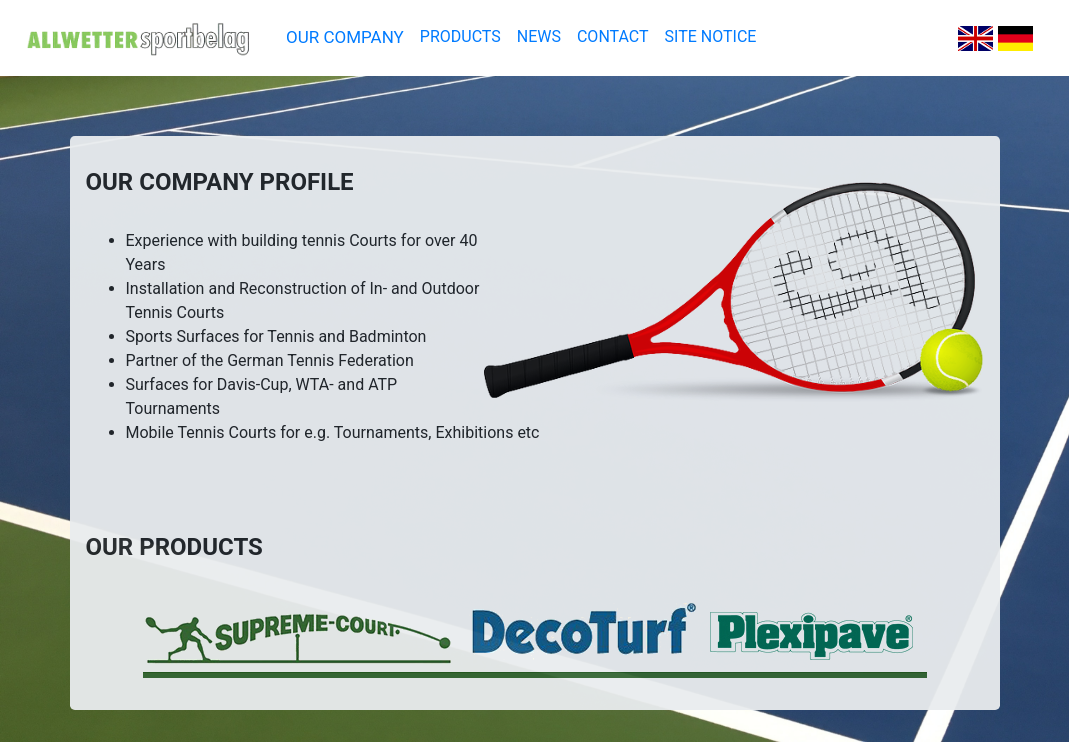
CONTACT (613, 36)
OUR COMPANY (345, 37)
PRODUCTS (460, 36)
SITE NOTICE (711, 36)
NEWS (539, 36)
